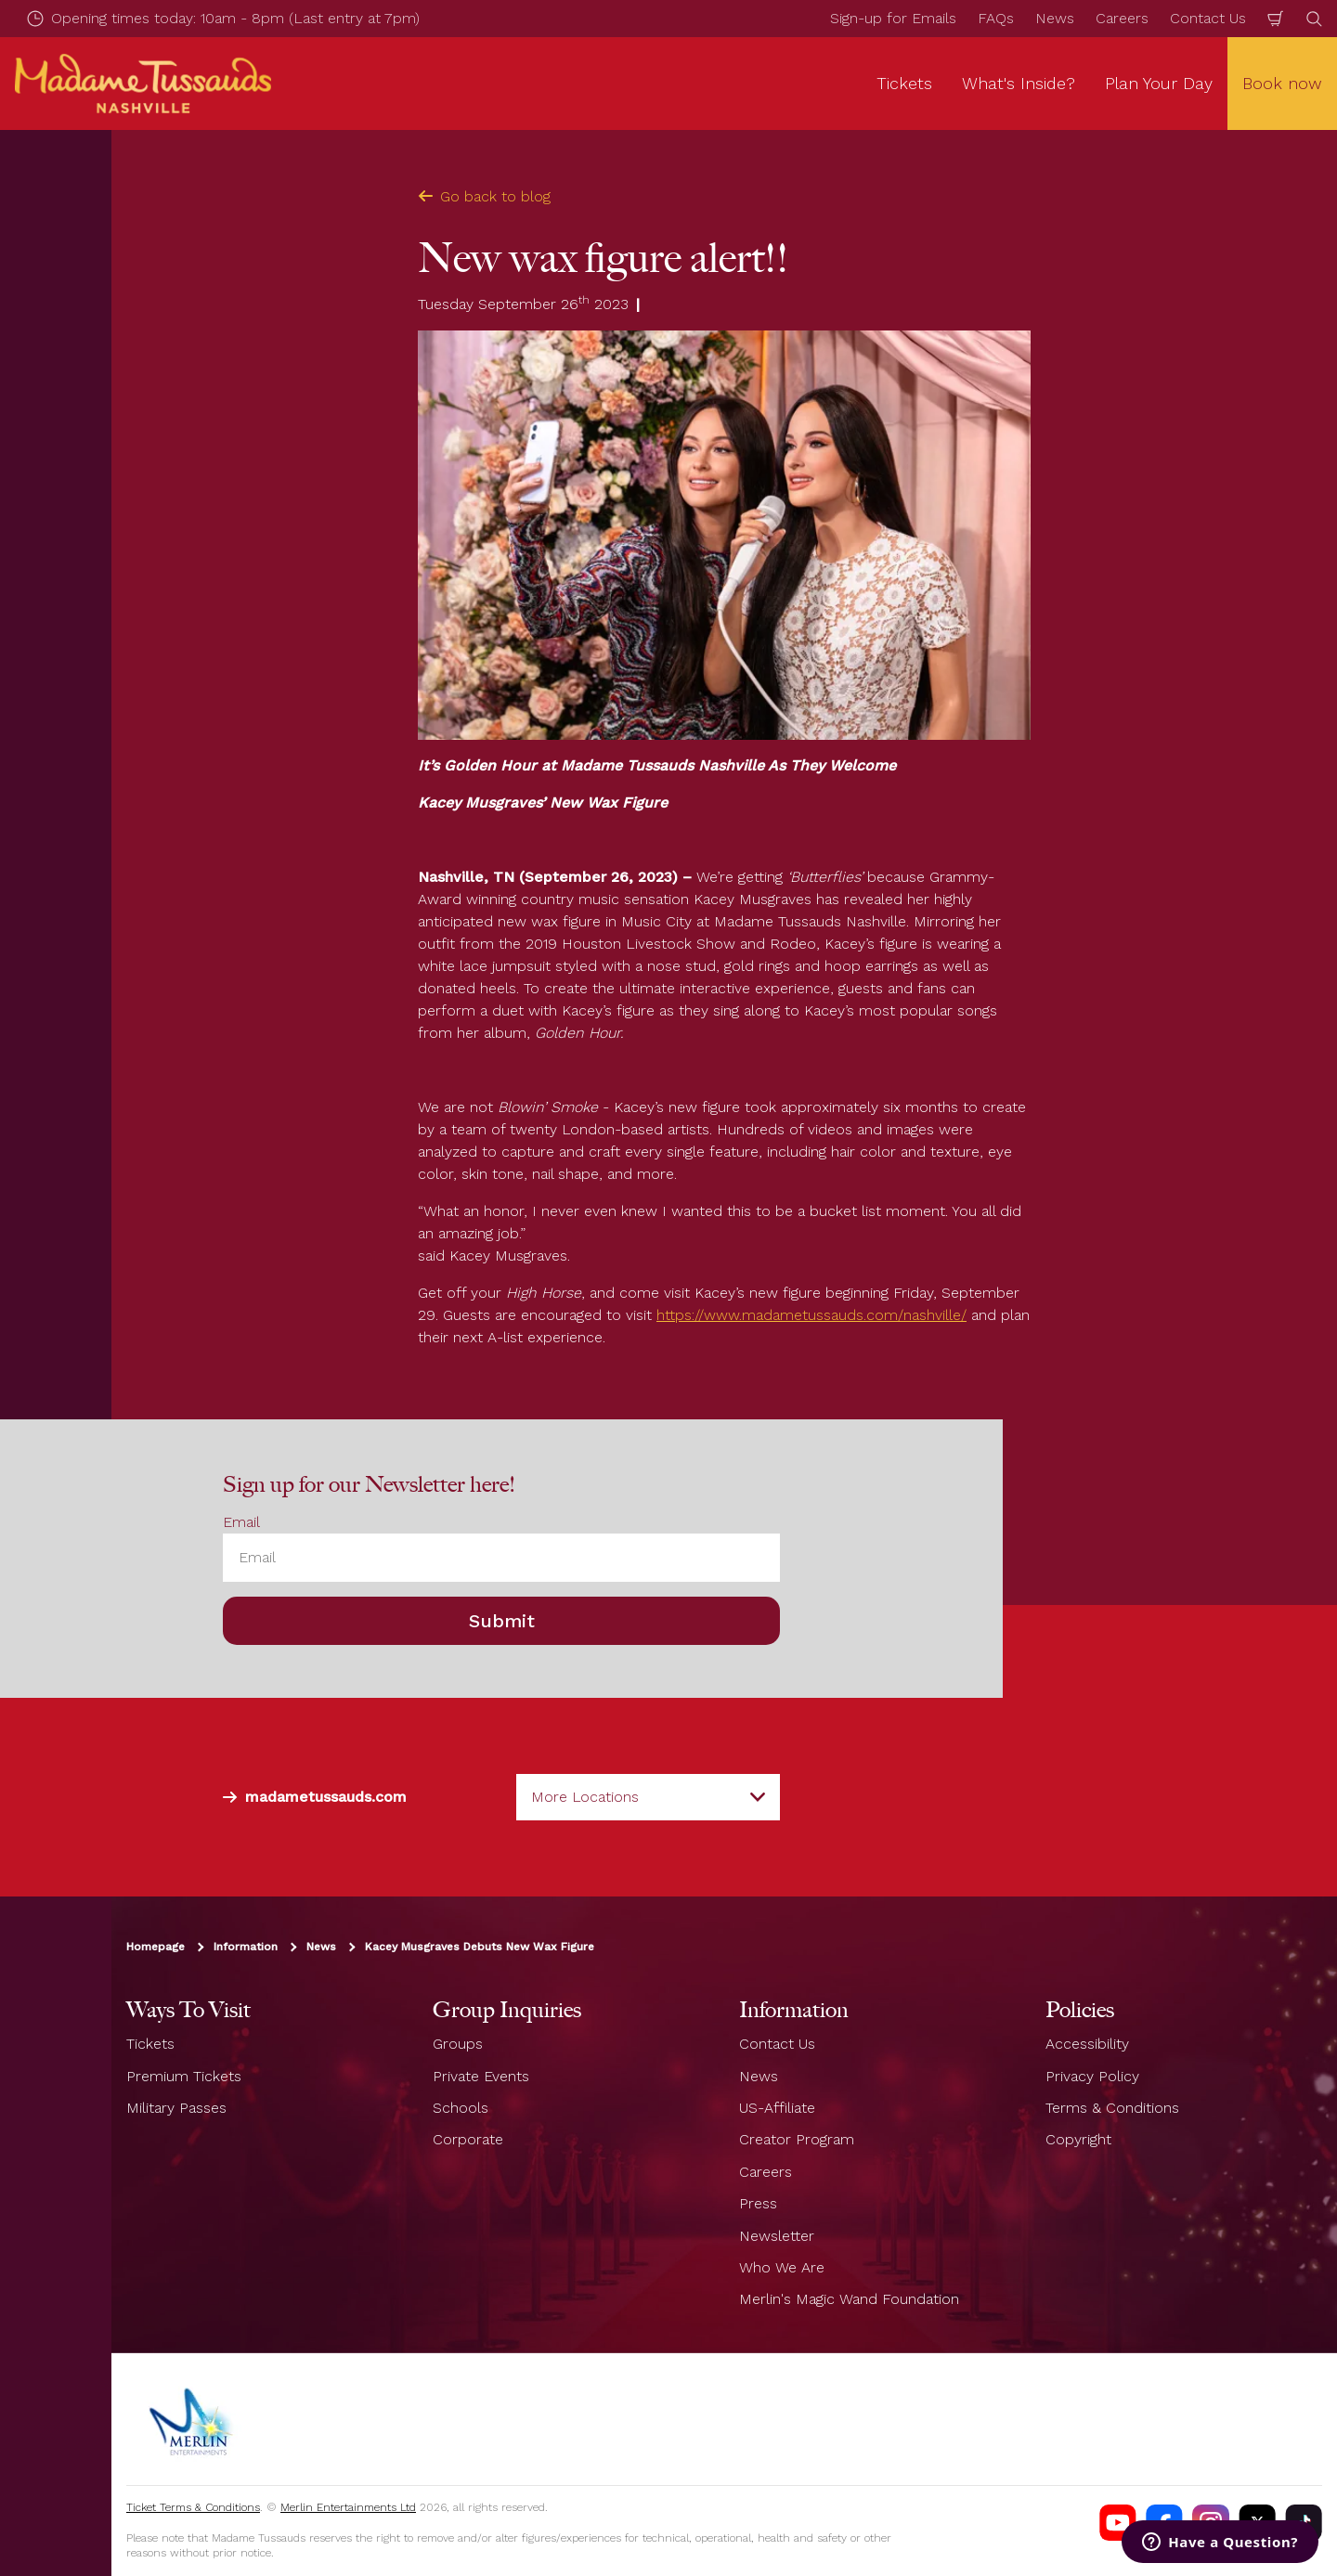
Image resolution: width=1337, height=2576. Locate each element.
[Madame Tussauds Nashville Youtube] (1117, 2523)
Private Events (481, 2076)
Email (241, 1522)
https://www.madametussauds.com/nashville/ (811, 1315)
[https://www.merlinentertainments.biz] (192, 2419)
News (1054, 18)
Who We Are (781, 2267)
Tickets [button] (904, 83)
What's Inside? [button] (1018, 83)
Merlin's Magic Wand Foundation (849, 2299)
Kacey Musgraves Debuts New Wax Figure (479, 1946)
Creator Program (796, 2139)
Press (758, 2203)
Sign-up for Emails (893, 18)
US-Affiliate (777, 2107)
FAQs (996, 18)
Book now (1282, 83)
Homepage (155, 1946)
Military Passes (176, 2107)
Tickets (150, 2043)
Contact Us (1208, 18)
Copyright (1078, 2139)
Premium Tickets (183, 2076)
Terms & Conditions (1112, 2107)
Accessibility (1087, 2043)
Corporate (468, 2139)
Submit (502, 1621)
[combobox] (648, 1797)
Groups (458, 2043)
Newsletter (776, 2236)
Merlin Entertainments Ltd (348, 2507)
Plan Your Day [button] (1159, 83)
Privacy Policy (1092, 2076)
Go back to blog (484, 196)
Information (246, 1946)
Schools (460, 2107)
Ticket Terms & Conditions (193, 2507)
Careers (1122, 18)
